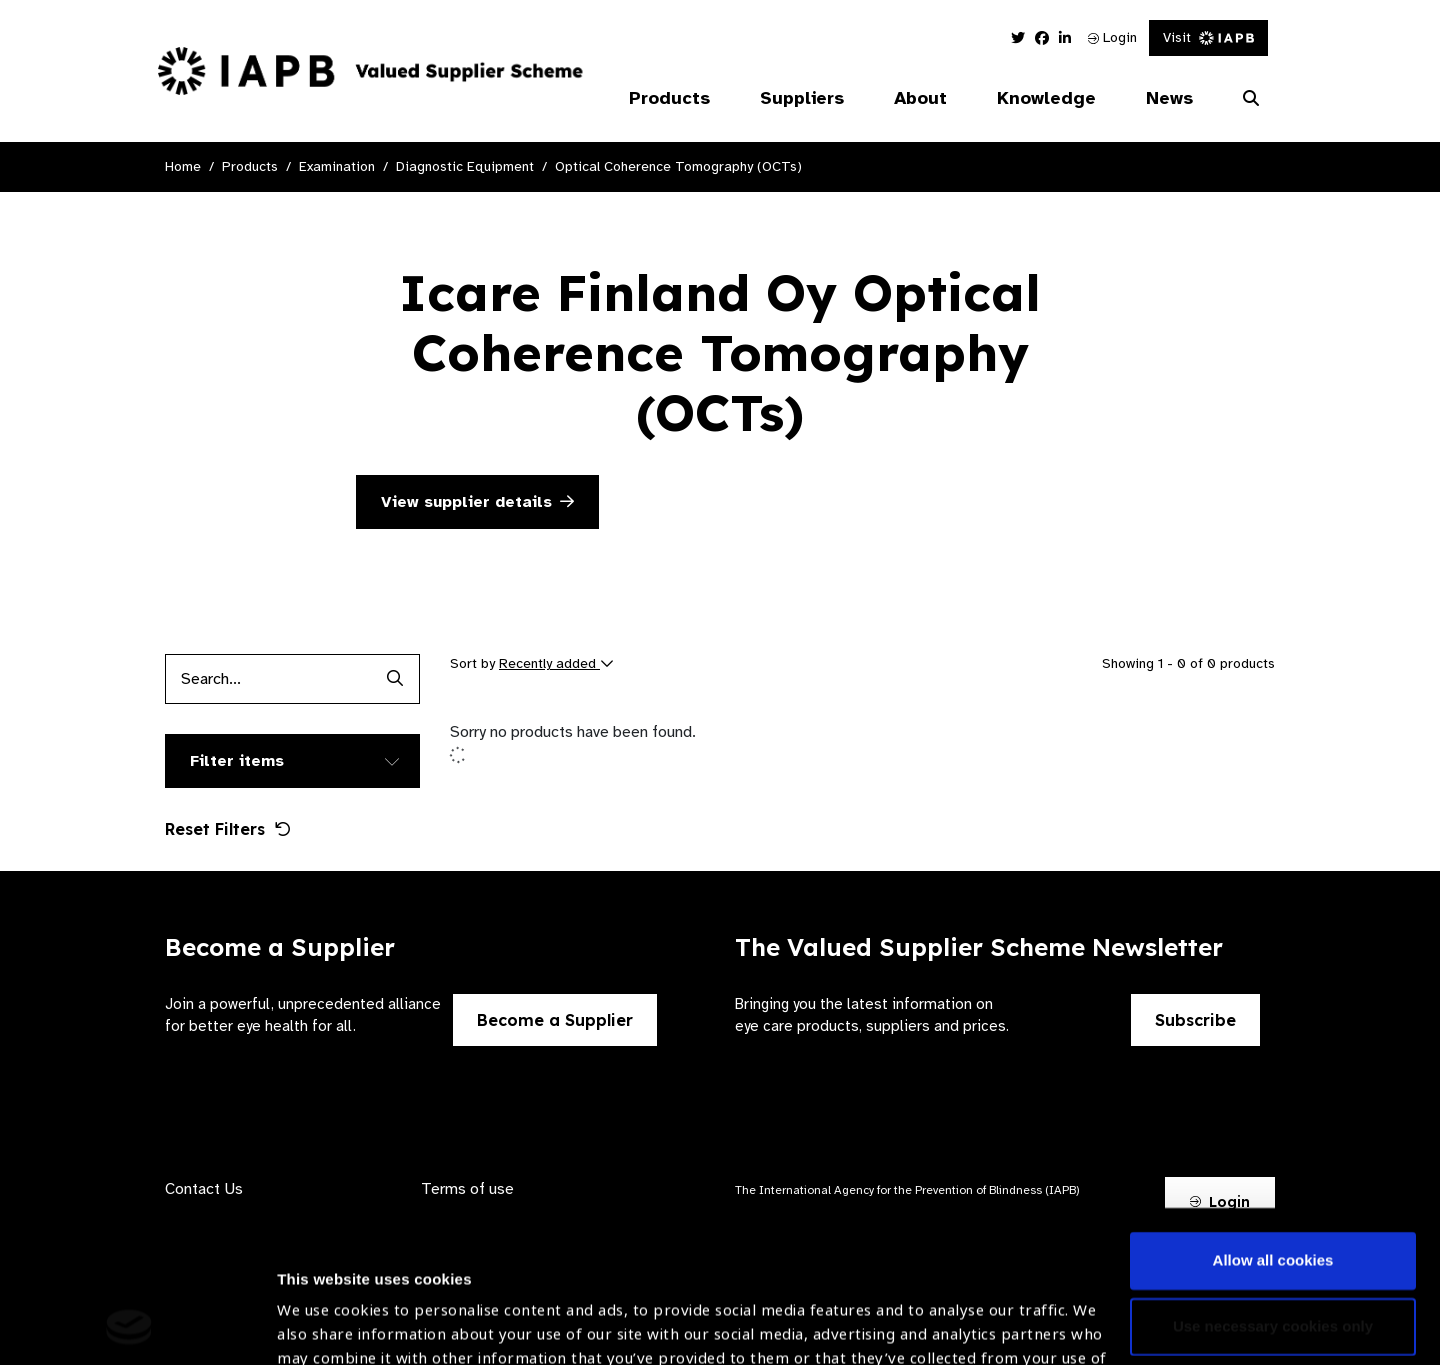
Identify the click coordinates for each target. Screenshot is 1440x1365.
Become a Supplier (555, 1020)
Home (183, 166)
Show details (323, 1305)
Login (1112, 37)
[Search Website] (1251, 99)
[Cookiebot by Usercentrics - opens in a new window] (129, 1326)
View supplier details (477, 502)
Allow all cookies (1273, 1118)
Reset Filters (228, 829)
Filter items (237, 761)
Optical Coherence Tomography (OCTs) (678, 166)
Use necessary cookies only (1273, 1183)
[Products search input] (267, 679)
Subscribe (1195, 1020)
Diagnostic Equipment (465, 166)
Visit (1208, 37)
